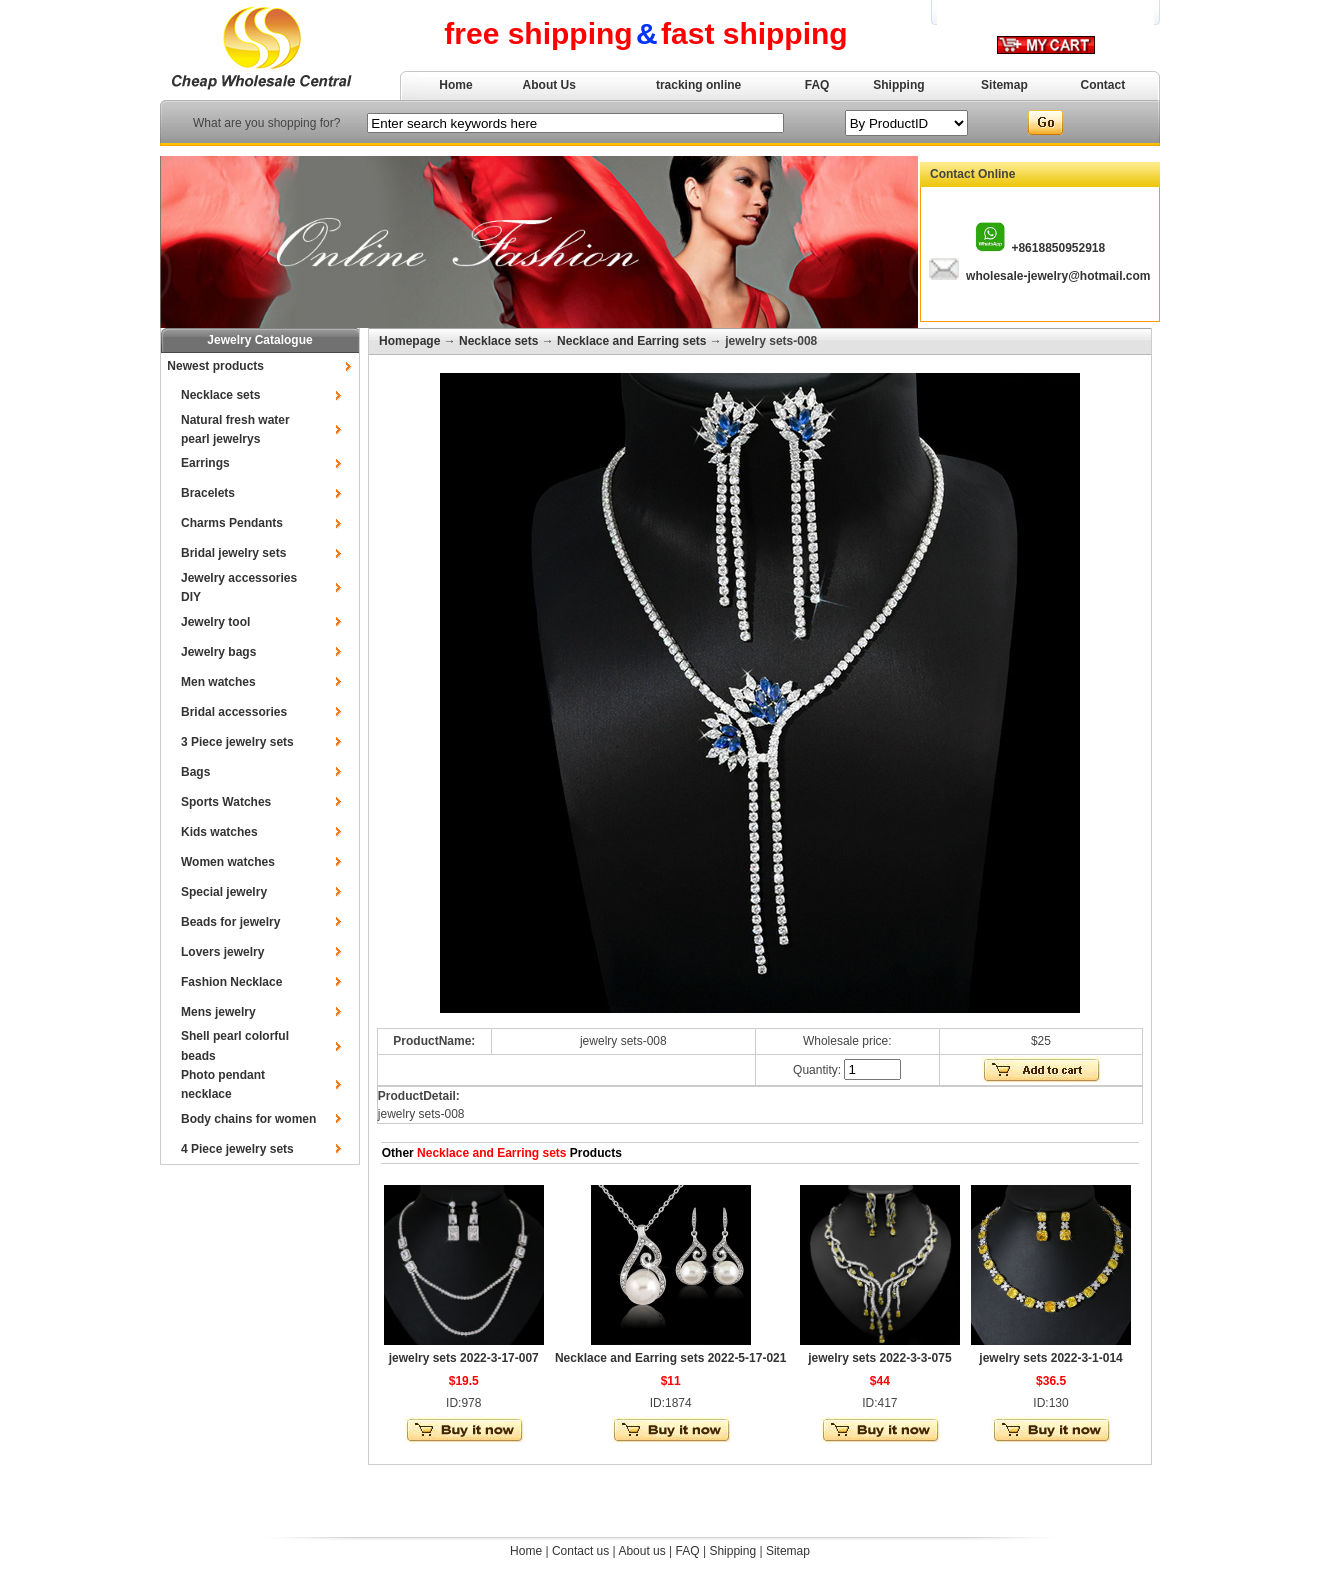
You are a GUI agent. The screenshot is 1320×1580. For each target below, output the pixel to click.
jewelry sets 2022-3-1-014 (1050, 1358)
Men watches (218, 682)
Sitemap (1004, 85)
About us (641, 1551)
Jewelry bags (218, 652)
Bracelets (208, 493)
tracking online (698, 85)
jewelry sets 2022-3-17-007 (464, 1358)
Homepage (409, 341)
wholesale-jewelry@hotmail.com (1058, 276)
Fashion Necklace (231, 982)
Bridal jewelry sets (233, 553)
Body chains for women (248, 1119)
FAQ (817, 85)
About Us (549, 85)
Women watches (228, 862)
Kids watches (219, 832)
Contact (1103, 85)
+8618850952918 (1058, 248)
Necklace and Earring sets (631, 341)
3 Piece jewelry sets (237, 742)
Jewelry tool (215, 622)
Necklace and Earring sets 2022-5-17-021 (670, 1358)
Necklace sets (220, 395)
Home (455, 85)
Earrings (205, 463)
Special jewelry (224, 892)
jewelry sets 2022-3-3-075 (879, 1358)
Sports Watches (226, 802)
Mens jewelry (218, 1012)
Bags (195, 772)
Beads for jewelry (230, 922)
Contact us (580, 1551)
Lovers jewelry (222, 952)
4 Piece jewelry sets (237, 1149)
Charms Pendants (232, 523)
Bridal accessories (234, 712)
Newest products (215, 366)
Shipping (898, 85)
